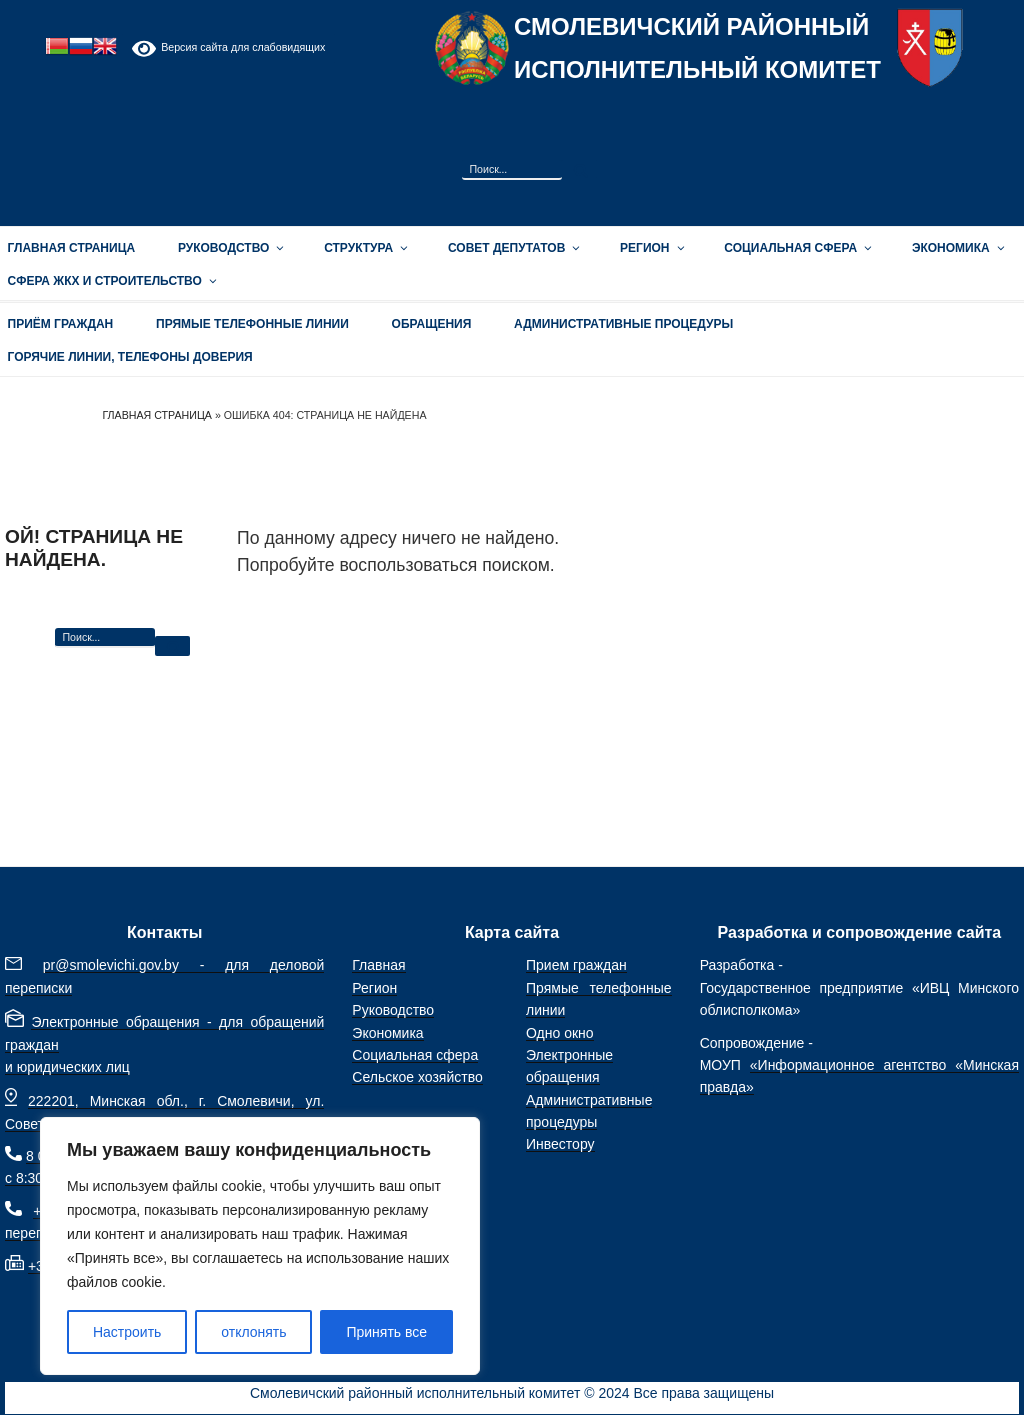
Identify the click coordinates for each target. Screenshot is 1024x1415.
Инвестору (560, 1144)
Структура (364, 248)
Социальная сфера (796, 248)
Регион (650, 248)
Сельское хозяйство (417, 1077)
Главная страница (157, 415)
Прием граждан (576, 965)
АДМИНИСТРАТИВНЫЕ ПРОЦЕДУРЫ (623, 324)
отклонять (253, 1332)
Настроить (127, 1332)
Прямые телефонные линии (252, 324)
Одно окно (560, 1033)
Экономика (957, 248)
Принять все (386, 1332)
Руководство (229, 248)
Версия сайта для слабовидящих (228, 48)
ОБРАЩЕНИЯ (432, 324)
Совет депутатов (512, 248)
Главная (378, 965)
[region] (260, 1246)
